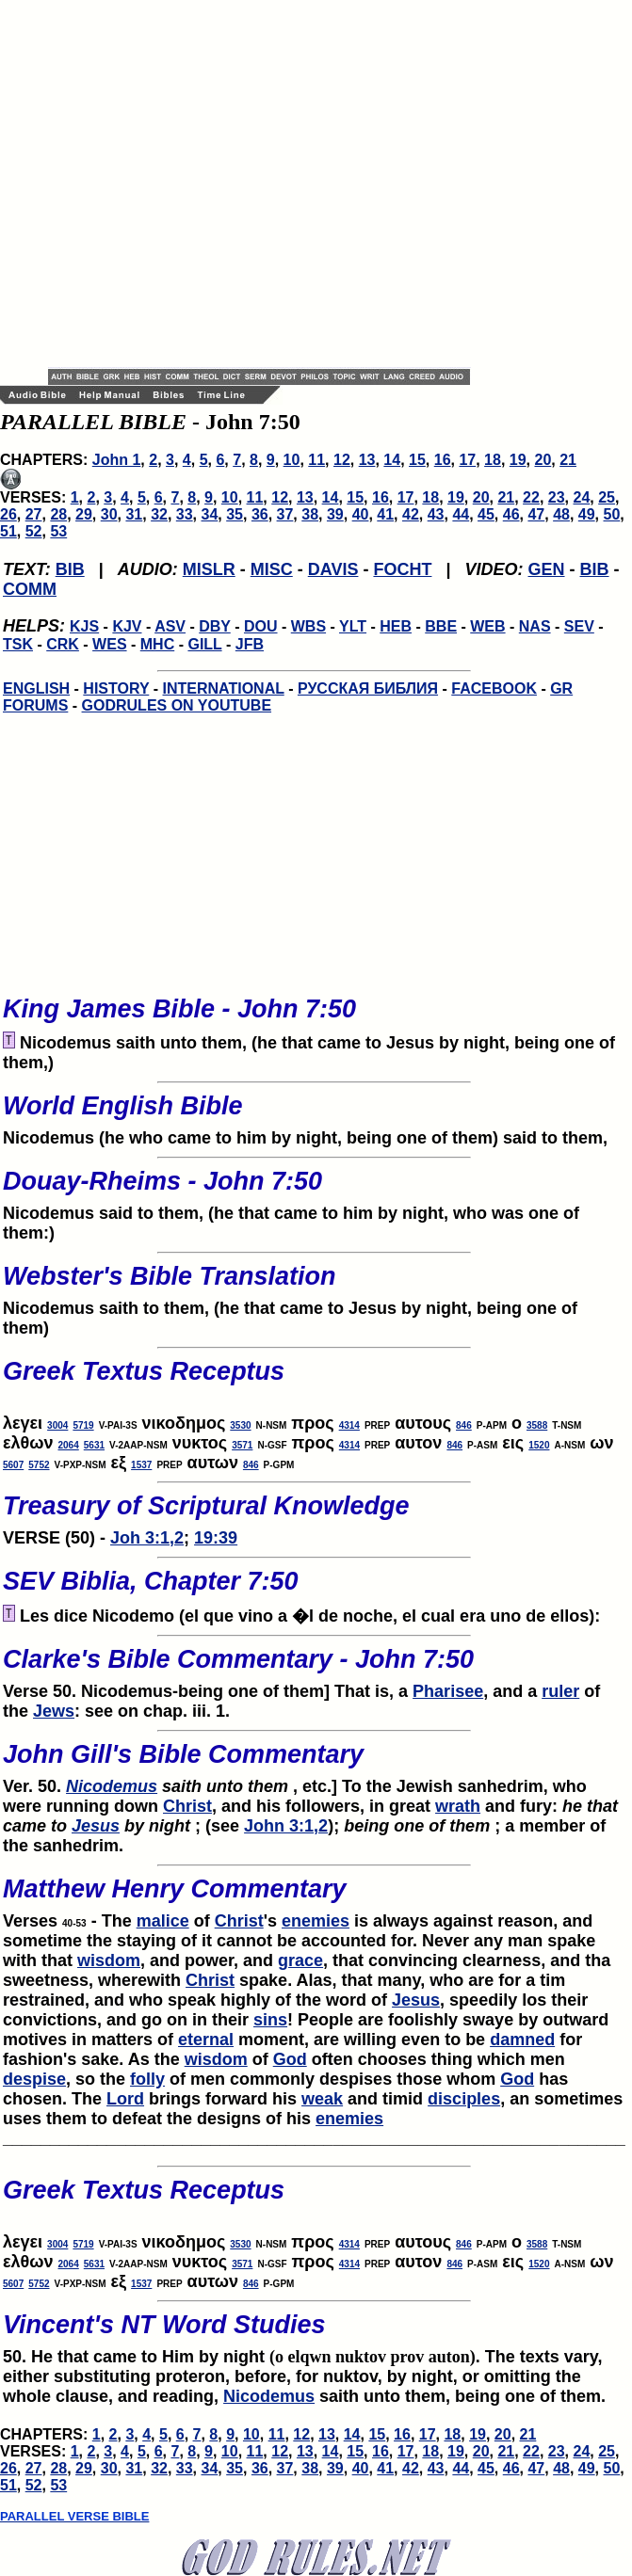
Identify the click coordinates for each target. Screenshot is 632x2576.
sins (270, 2019)
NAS (535, 626)
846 (464, 1425)
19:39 (215, 1537)
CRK (62, 644)
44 (460, 514)
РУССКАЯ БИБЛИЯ (368, 688)
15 (417, 460)
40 (360, 514)
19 (518, 460)
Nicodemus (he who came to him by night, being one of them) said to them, (314, 1114)
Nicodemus (111, 1786)
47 (535, 514)
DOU (261, 626)
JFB (249, 644)
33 (184, 514)
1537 (141, 1465)
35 (234, 514)
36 (259, 514)
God (290, 2059)
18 (492, 460)
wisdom (108, 1960)
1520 (538, 1445)
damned (522, 2039)
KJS (84, 626)
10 (292, 460)
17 (467, 460)
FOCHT (402, 569)
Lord (125, 2098)
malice (163, 1921)
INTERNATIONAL (223, 688)
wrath (457, 1806)
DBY (215, 626)
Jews (53, 1711)
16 (442, 460)
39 (335, 514)
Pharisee (448, 1691)
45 (486, 514)
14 (391, 460)
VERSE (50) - (314, 1514)
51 (8, 531)
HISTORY (116, 688)
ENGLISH (36, 688)
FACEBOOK (494, 688)
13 (367, 460)
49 (586, 514)
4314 (349, 1425)
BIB (70, 569)
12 (341, 460)
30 (109, 514)
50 (612, 514)
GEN (546, 569)
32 (159, 514)
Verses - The (314, 1897)
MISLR (209, 569)
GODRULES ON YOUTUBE (177, 705)
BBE (441, 626)
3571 (242, 1445)
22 (531, 497)
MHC (157, 644)
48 (561, 514)
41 (385, 514)
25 (606, 497)
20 (542, 460)
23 (556, 497)
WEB (487, 626)
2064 (68, 1445)
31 (133, 514)
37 (285, 514)
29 (83, 514)
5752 (38, 1465)
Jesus (96, 1825)
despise (34, 2079)
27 (33, 514)
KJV (126, 626)
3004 (57, 1425)
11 (316, 460)
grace (300, 1960)
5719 (83, 1425)
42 (410, 514)
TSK (18, 644)
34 (210, 514)
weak (322, 2098)
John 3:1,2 (286, 1825)
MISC (272, 569)
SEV (579, 626)
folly (147, 2079)
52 (33, 531)
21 (567, 460)
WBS (308, 626)
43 (436, 514)
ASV (170, 626)
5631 (94, 1445)
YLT (352, 626)
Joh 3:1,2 (147, 1537)
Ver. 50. (314, 1763)
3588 (537, 1425)
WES (109, 644)
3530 (240, 1425)
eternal (206, 2039)
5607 (13, 1465)
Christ (187, 1806)
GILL (204, 644)
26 (8, 514)
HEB (396, 626)
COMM (30, 589)
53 (58, 531)
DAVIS (333, 569)
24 (581, 497)
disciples (464, 2098)
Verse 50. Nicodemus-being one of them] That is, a (314, 1668)
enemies (315, 1921)
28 (58, 514)
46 (511, 514)
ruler (560, 1691)
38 (309, 514)
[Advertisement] (183, 183)
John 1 (116, 460)
